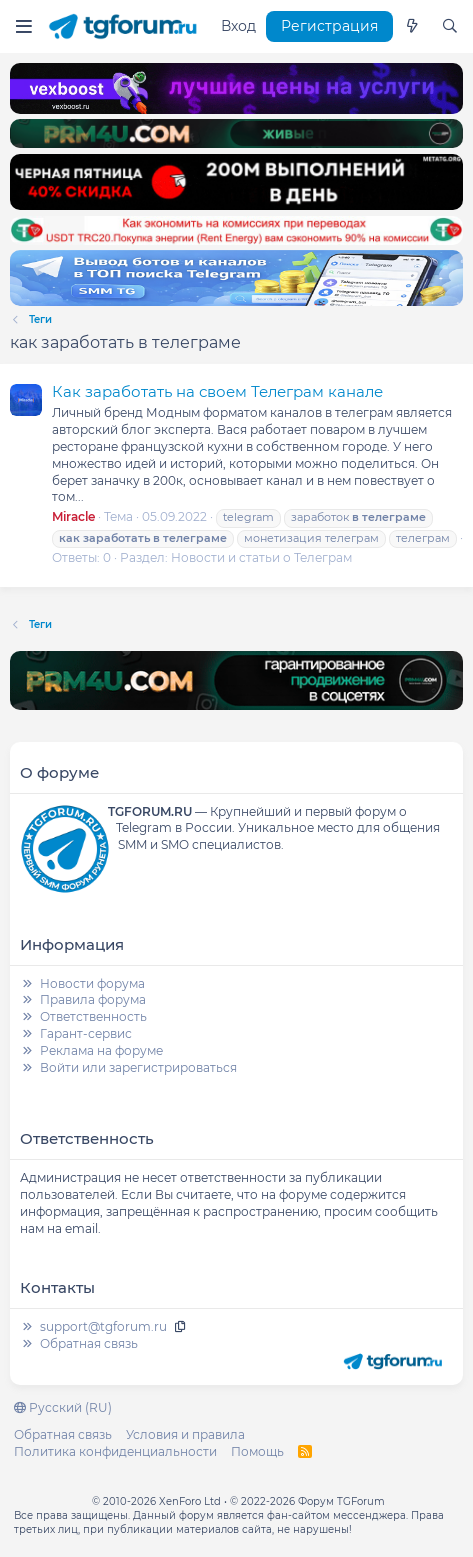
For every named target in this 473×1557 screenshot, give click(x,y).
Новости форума (92, 983)
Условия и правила (185, 1434)
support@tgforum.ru (103, 1326)
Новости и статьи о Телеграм (261, 557)
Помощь (257, 1451)
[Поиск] (450, 27)
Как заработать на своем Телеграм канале (217, 391)
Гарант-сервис (86, 1033)
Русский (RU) (63, 1407)
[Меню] (23, 26)
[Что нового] (412, 27)
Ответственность (93, 1016)
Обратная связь (89, 1343)
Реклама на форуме (101, 1050)
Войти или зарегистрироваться (138, 1067)
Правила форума (93, 999)
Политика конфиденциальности (115, 1451)
